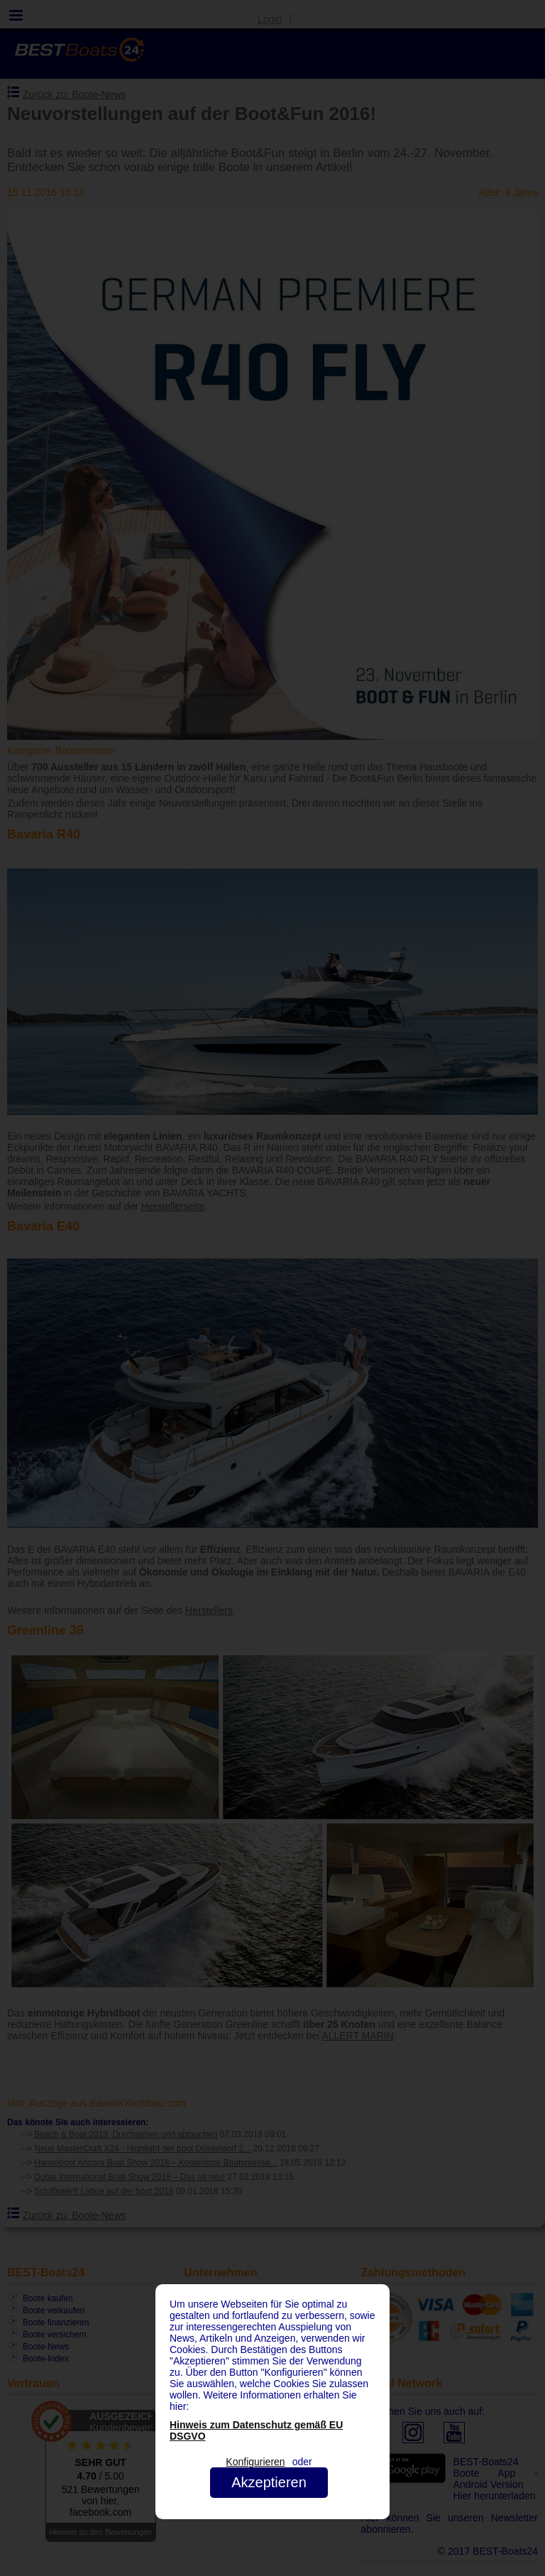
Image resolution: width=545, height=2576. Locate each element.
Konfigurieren (255, 2461)
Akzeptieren (269, 2482)
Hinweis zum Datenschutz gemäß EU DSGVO (256, 2430)
